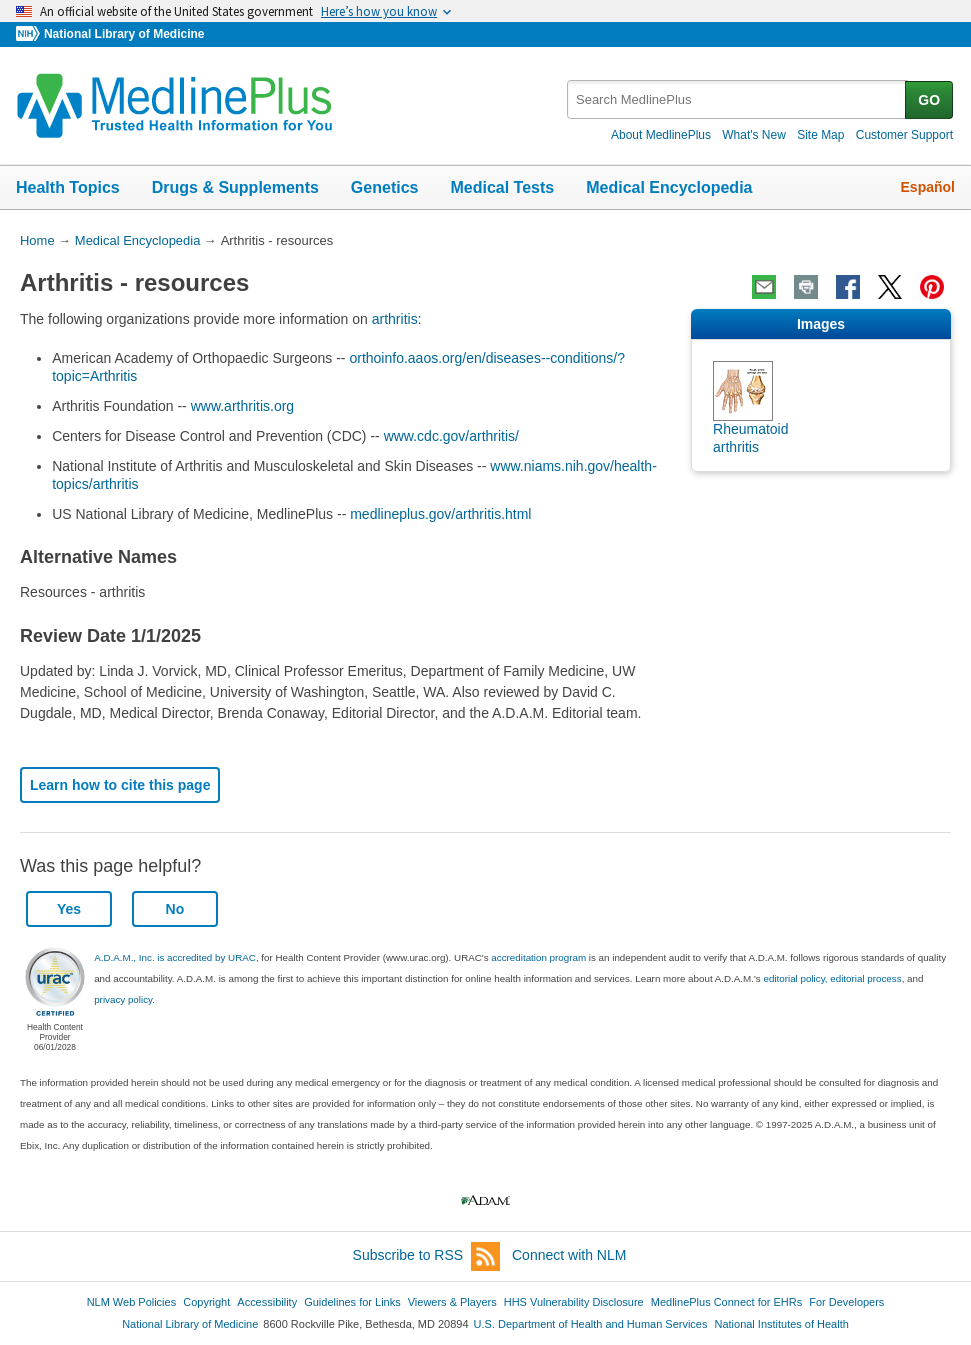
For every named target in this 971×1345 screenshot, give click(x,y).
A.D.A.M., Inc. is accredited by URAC (175, 957)
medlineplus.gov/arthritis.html (440, 514)
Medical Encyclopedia (669, 187)
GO (929, 100)
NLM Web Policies (132, 1302)
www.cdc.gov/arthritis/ (451, 436)
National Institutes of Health (782, 1324)
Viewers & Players (452, 1302)
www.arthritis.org (242, 406)
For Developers (846, 1302)
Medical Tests (502, 187)
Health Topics (68, 187)
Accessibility (267, 1302)
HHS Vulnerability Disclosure (574, 1302)
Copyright (206, 1302)
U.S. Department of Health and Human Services (591, 1324)
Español (928, 187)
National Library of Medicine (124, 34)
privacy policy (123, 999)
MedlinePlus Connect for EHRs (726, 1302)
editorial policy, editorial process (832, 978)
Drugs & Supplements (235, 187)
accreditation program (538, 957)
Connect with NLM (569, 1255)
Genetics (385, 187)
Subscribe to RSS (427, 1256)
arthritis (395, 319)
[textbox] (737, 99)
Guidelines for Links (352, 1302)
